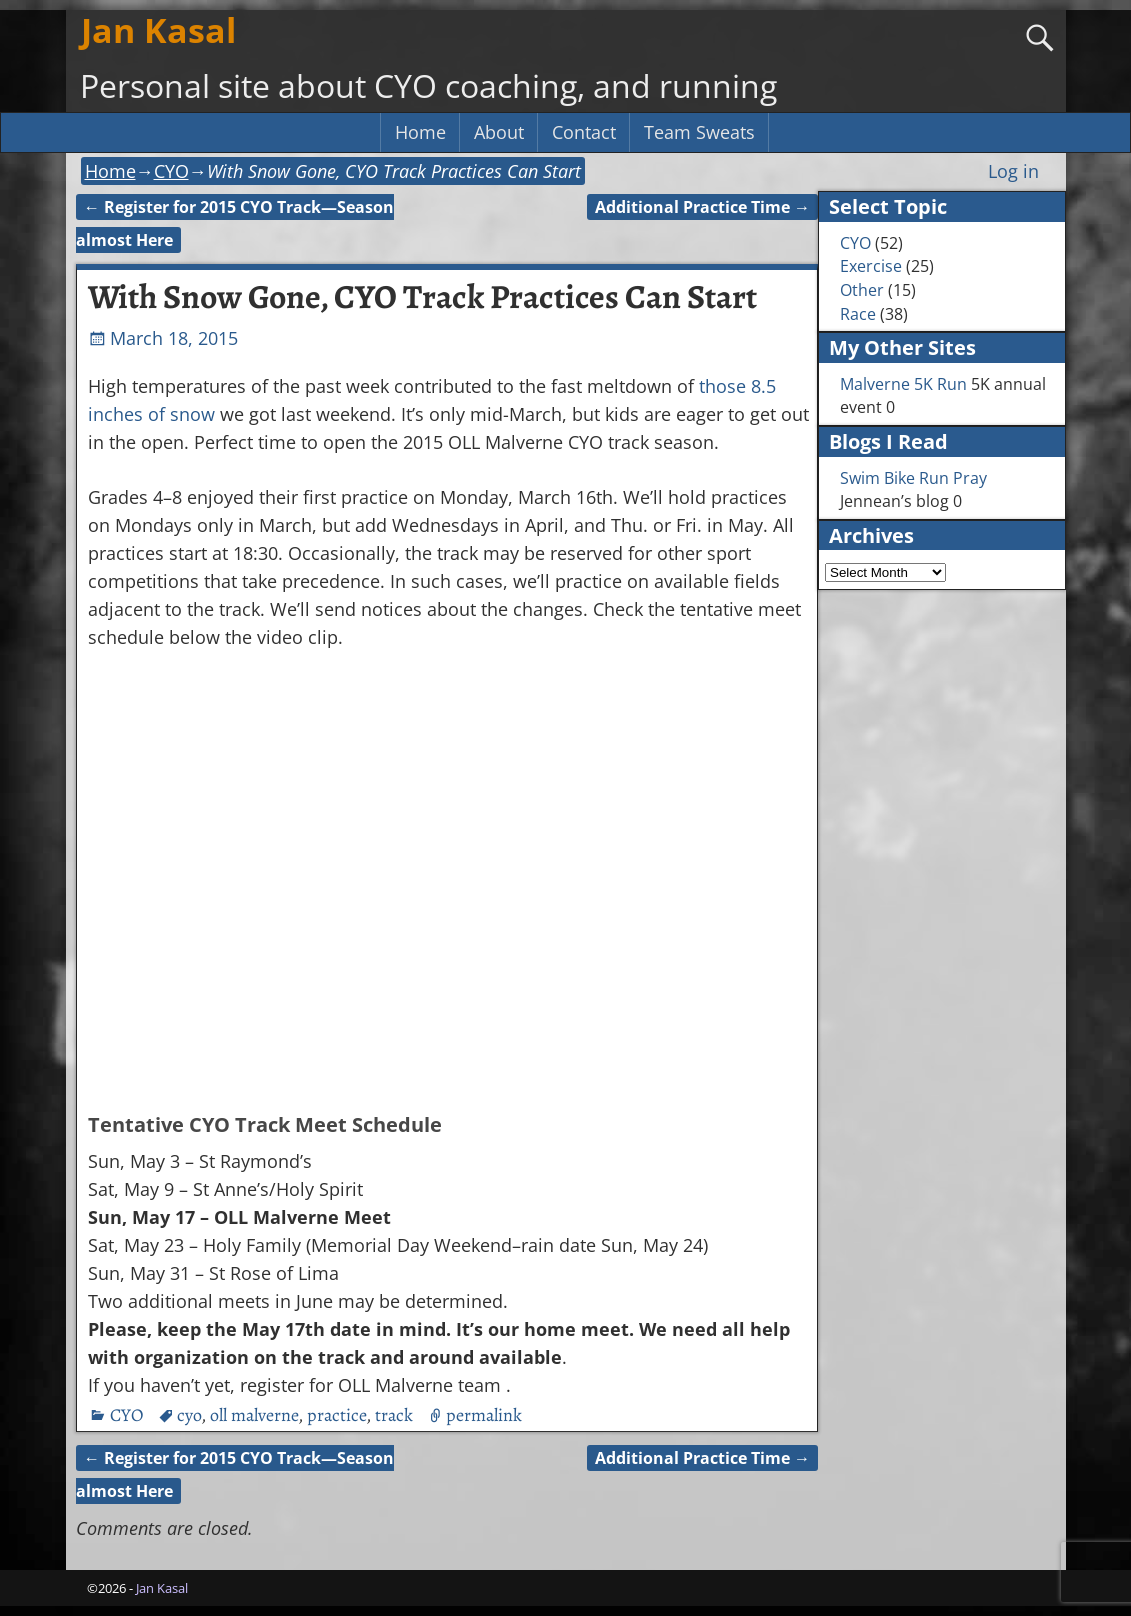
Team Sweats (699, 132)
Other (862, 290)
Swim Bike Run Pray (913, 478)
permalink (484, 1415)
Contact (584, 132)
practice (336, 1415)
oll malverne (254, 1415)
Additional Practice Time (702, 207)
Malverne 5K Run (903, 384)
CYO (171, 171)
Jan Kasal (158, 30)
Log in (1013, 171)
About (499, 132)
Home (420, 132)
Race (858, 314)
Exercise (871, 266)
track (394, 1415)
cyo (189, 1415)
